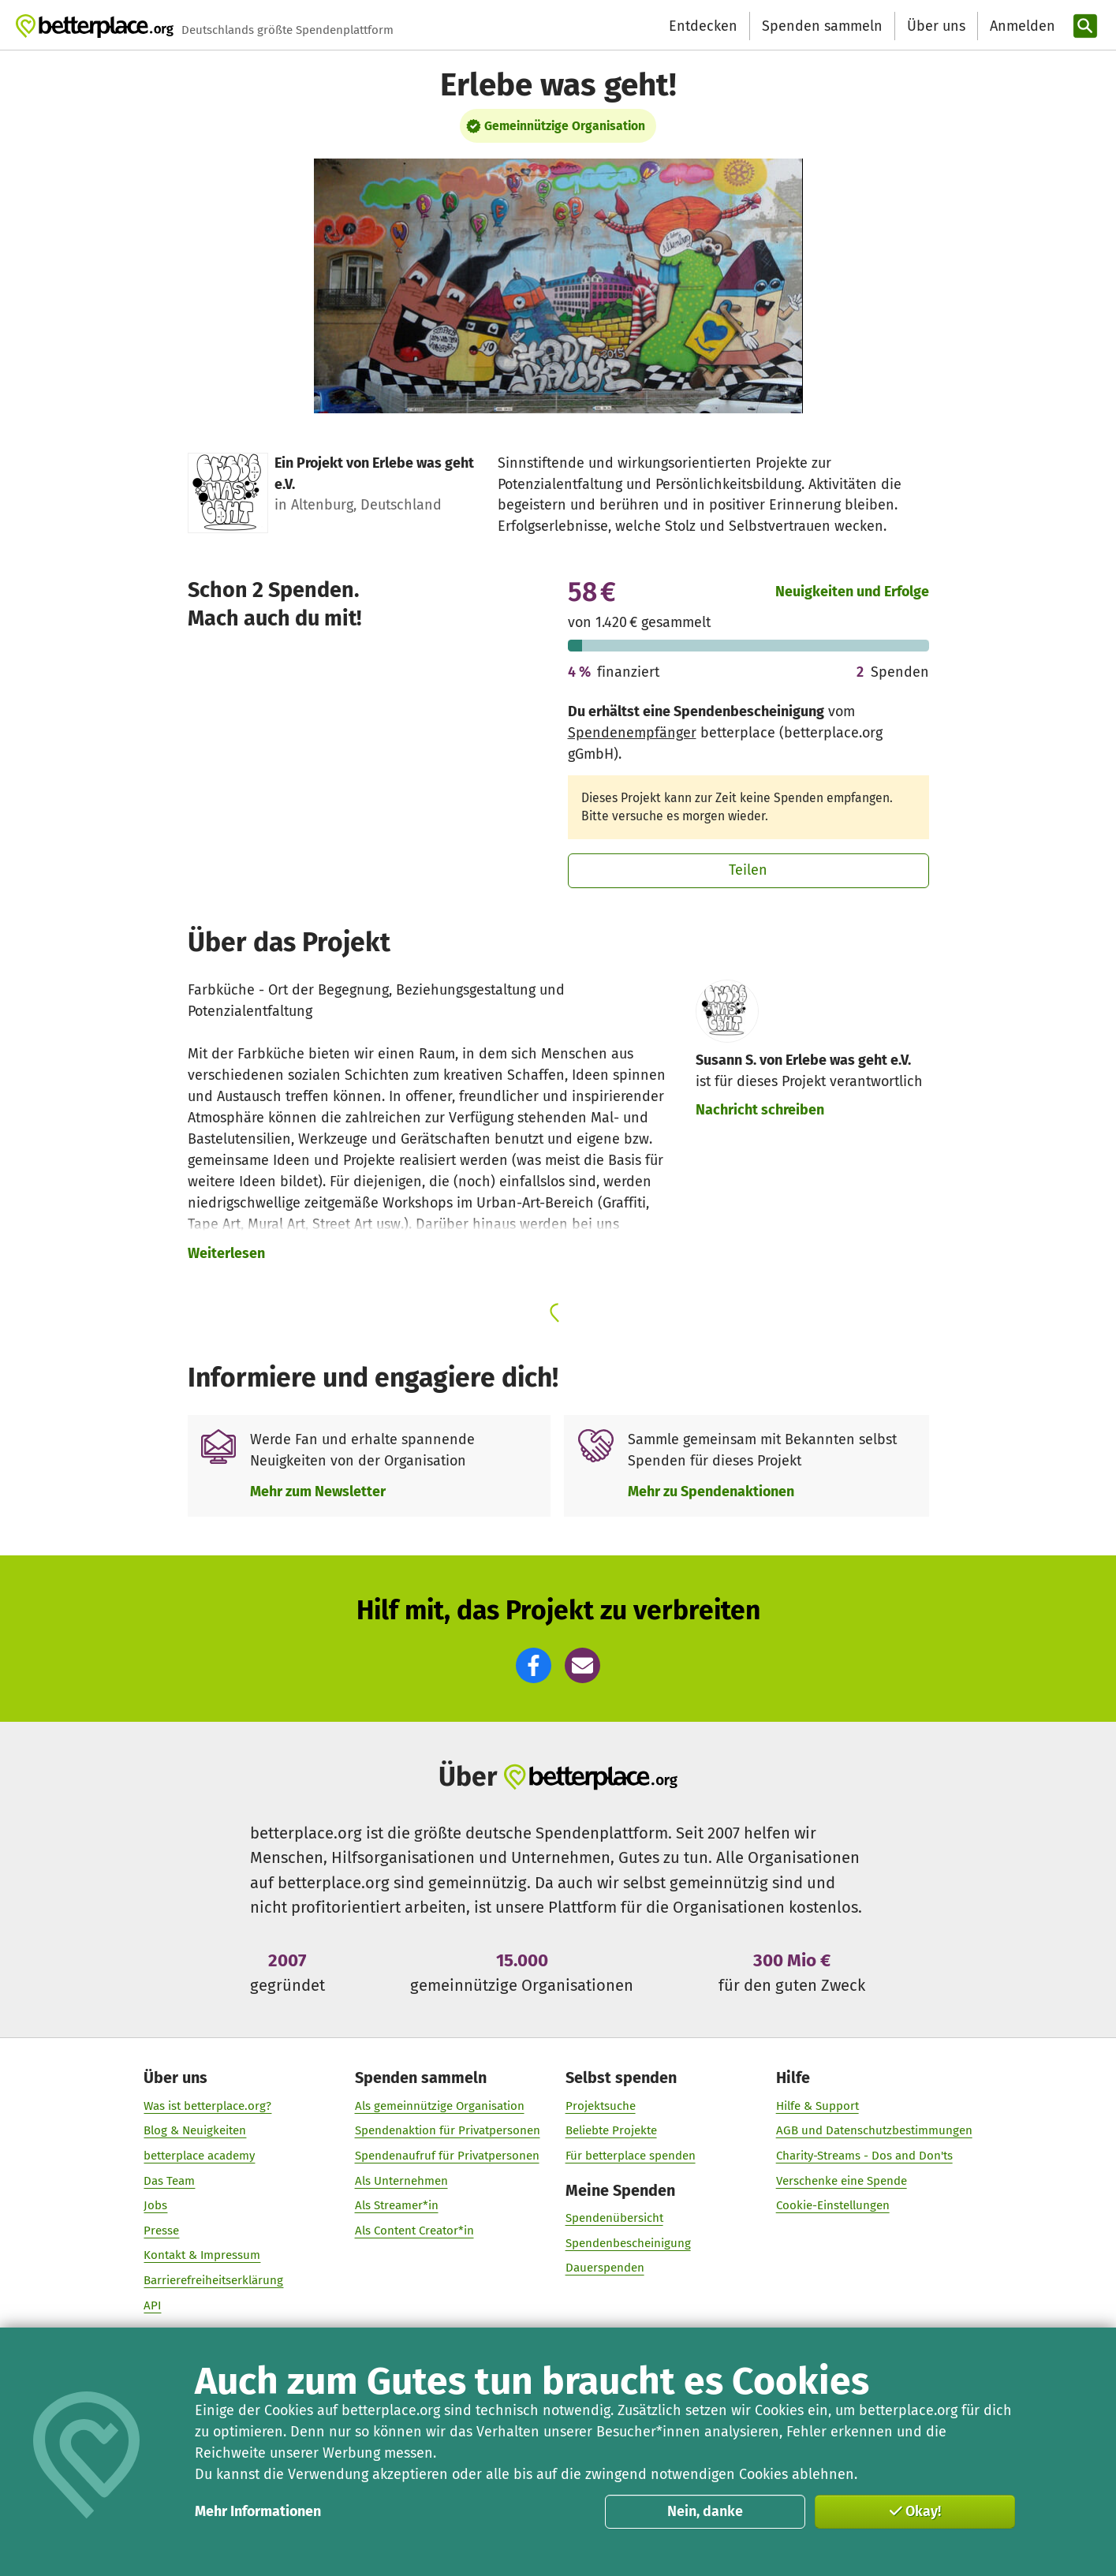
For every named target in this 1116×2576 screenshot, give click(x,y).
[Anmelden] (1020, 26)
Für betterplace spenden (630, 2155)
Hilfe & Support (817, 2105)
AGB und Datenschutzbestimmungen (874, 2130)
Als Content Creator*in (413, 2230)
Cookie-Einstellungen (833, 2205)
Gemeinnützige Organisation (564, 125)
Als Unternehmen (400, 2180)
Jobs (155, 2205)
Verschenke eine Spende (841, 2180)
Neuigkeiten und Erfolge (852, 591)
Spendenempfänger (632, 732)
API (152, 2305)
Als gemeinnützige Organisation (439, 2105)
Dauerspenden (604, 2268)
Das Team (169, 2180)
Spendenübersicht (614, 2218)
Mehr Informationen (258, 2511)
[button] (533, 1665)
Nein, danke (705, 2511)
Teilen (748, 870)
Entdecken (703, 26)
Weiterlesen (226, 1253)
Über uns (936, 26)
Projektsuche (600, 2105)
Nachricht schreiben (760, 1109)
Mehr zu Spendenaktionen (711, 1491)
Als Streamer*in (396, 2205)
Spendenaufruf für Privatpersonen (446, 2155)
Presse (161, 2230)
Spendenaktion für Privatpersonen (446, 2130)
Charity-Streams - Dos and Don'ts (864, 2155)
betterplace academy (199, 2155)
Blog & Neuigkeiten (195, 2130)
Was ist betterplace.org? (207, 2105)
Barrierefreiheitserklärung (213, 2279)
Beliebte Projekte (610, 2130)
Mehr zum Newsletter (318, 1491)
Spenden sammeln (822, 26)
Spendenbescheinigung (627, 2242)
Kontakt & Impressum (202, 2255)
